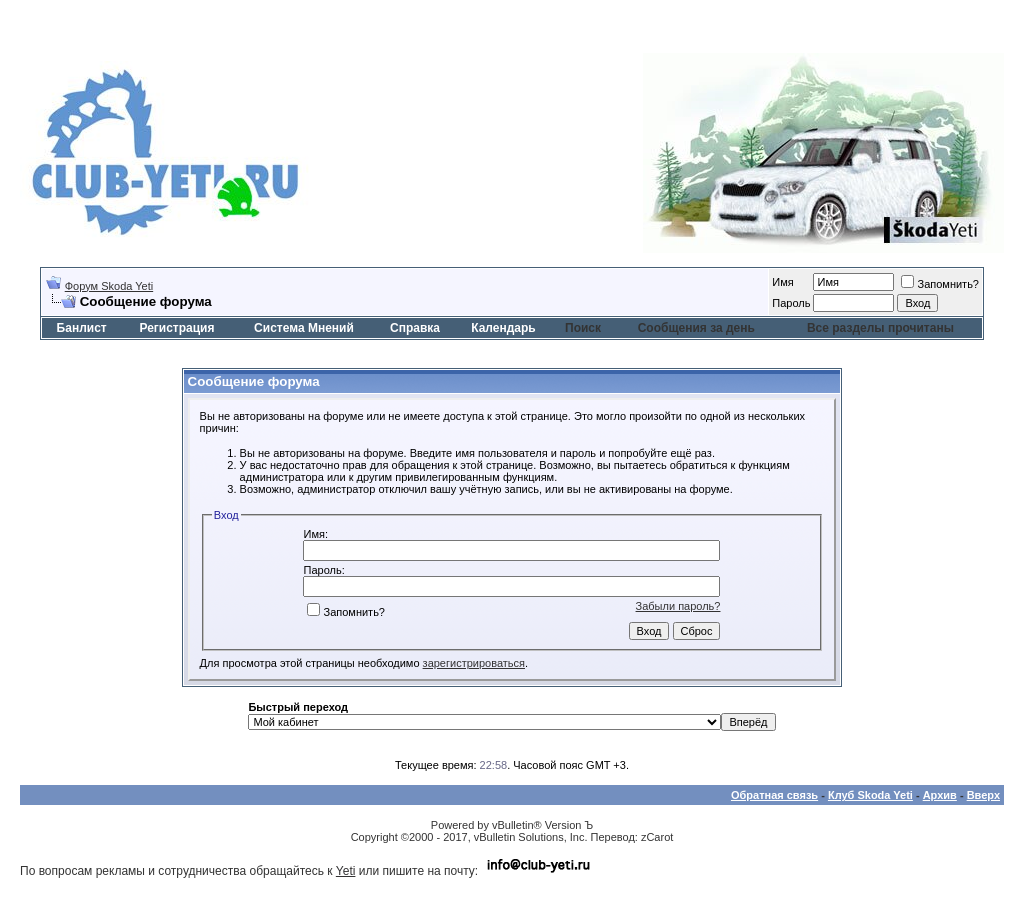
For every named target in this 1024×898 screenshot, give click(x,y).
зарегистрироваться (474, 663)
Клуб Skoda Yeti (870, 795)
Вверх (983, 795)
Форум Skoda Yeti (109, 286)
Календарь (503, 328)
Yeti (346, 871)
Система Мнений (304, 328)
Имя (782, 282)
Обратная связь (774, 795)
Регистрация (176, 328)
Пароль (791, 303)
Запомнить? (940, 284)
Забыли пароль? (678, 606)
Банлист (82, 328)
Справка (415, 328)
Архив (940, 795)
